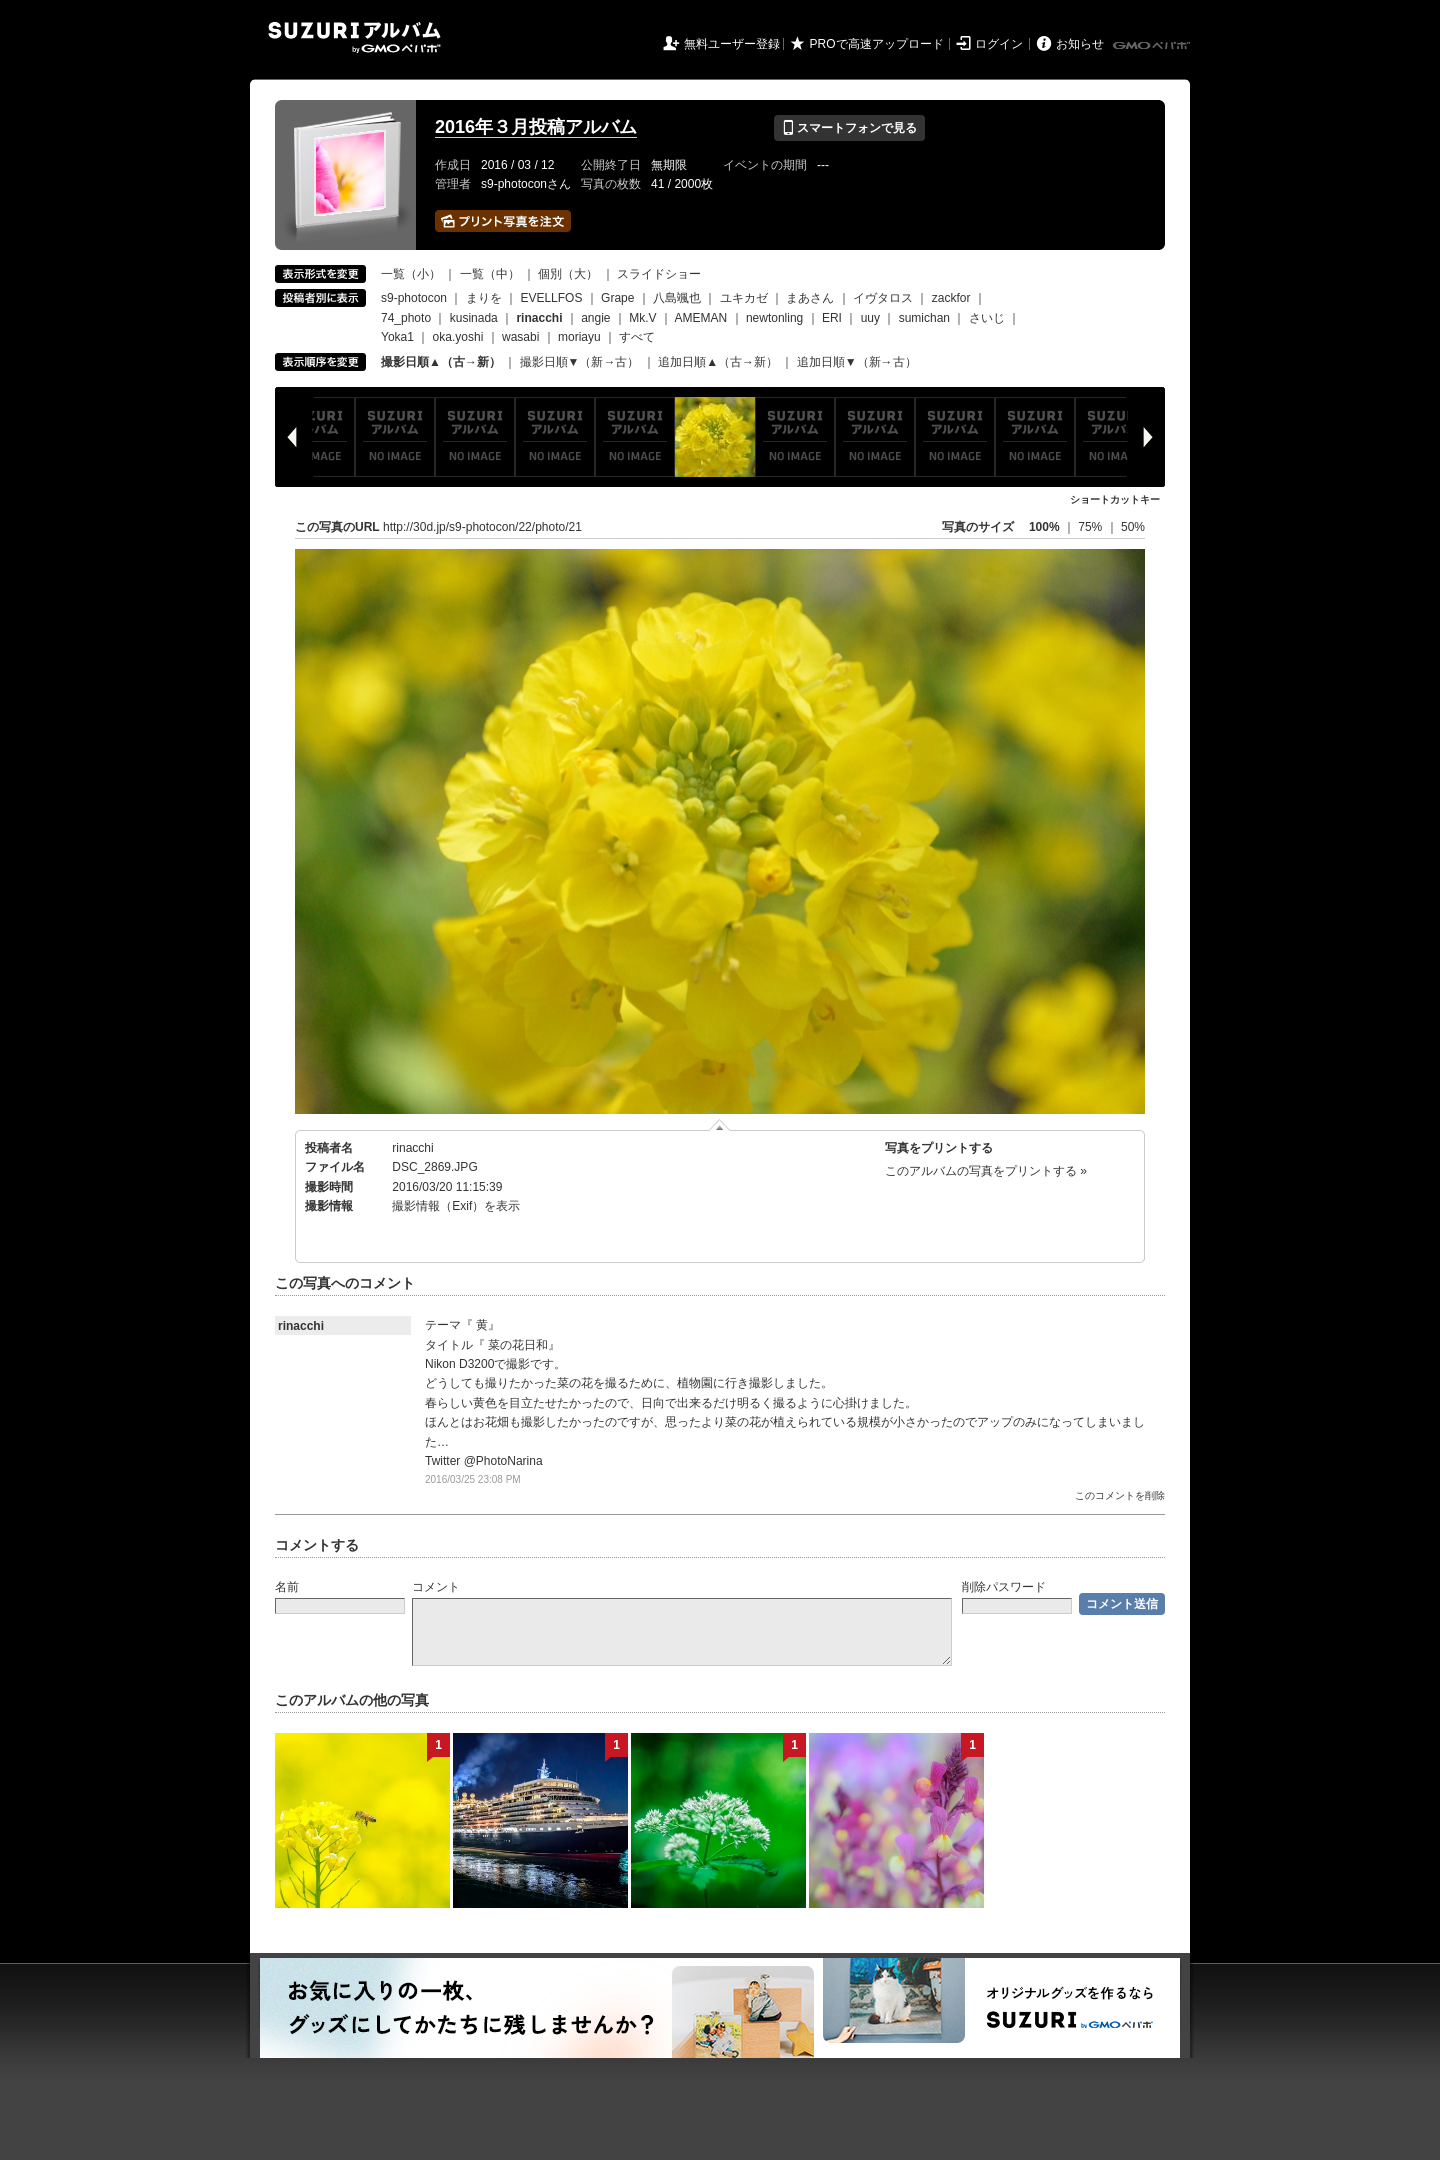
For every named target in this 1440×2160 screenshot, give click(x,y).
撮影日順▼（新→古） (580, 362)
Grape (617, 298)
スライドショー (659, 274)
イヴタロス (883, 298)
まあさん (810, 298)
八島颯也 (677, 298)
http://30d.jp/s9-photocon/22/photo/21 (482, 527)
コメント (436, 1587)
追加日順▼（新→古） (857, 362)
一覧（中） (490, 274)
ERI (832, 318)
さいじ (987, 318)
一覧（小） (411, 274)
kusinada (474, 318)
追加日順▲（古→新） (718, 362)
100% (1044, 527)
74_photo (406, 318)
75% (1091, 527)
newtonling (774, 318)
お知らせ (1080, 44)
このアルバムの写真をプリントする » (986, 1171)
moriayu (579, 337)
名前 (287, 1587)
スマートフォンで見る (849, 128)
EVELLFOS (551, 298)
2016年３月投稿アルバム (536, 127)
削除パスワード (1004, 1587)
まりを (484, 298)
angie (595, 318)
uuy (870, 318)
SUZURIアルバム (354, 37)
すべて (637, 337)
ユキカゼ (744, 298)
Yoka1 (397, 337)
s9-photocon (414, 298)
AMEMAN (701, 318)
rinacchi (412, 1148)
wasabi (520, 337)
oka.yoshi (458, 337)
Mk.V (642, 318)
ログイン (999, 44)
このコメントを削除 (1120, 1495)
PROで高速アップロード (877, 44)
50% (1133, 527)
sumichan (924, 318)
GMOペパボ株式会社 (1153, 46)
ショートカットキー (1115, 499)
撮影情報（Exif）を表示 (456, 1206)
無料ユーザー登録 (732, 44)
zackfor (951, 298)
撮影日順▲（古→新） (441, 362)
